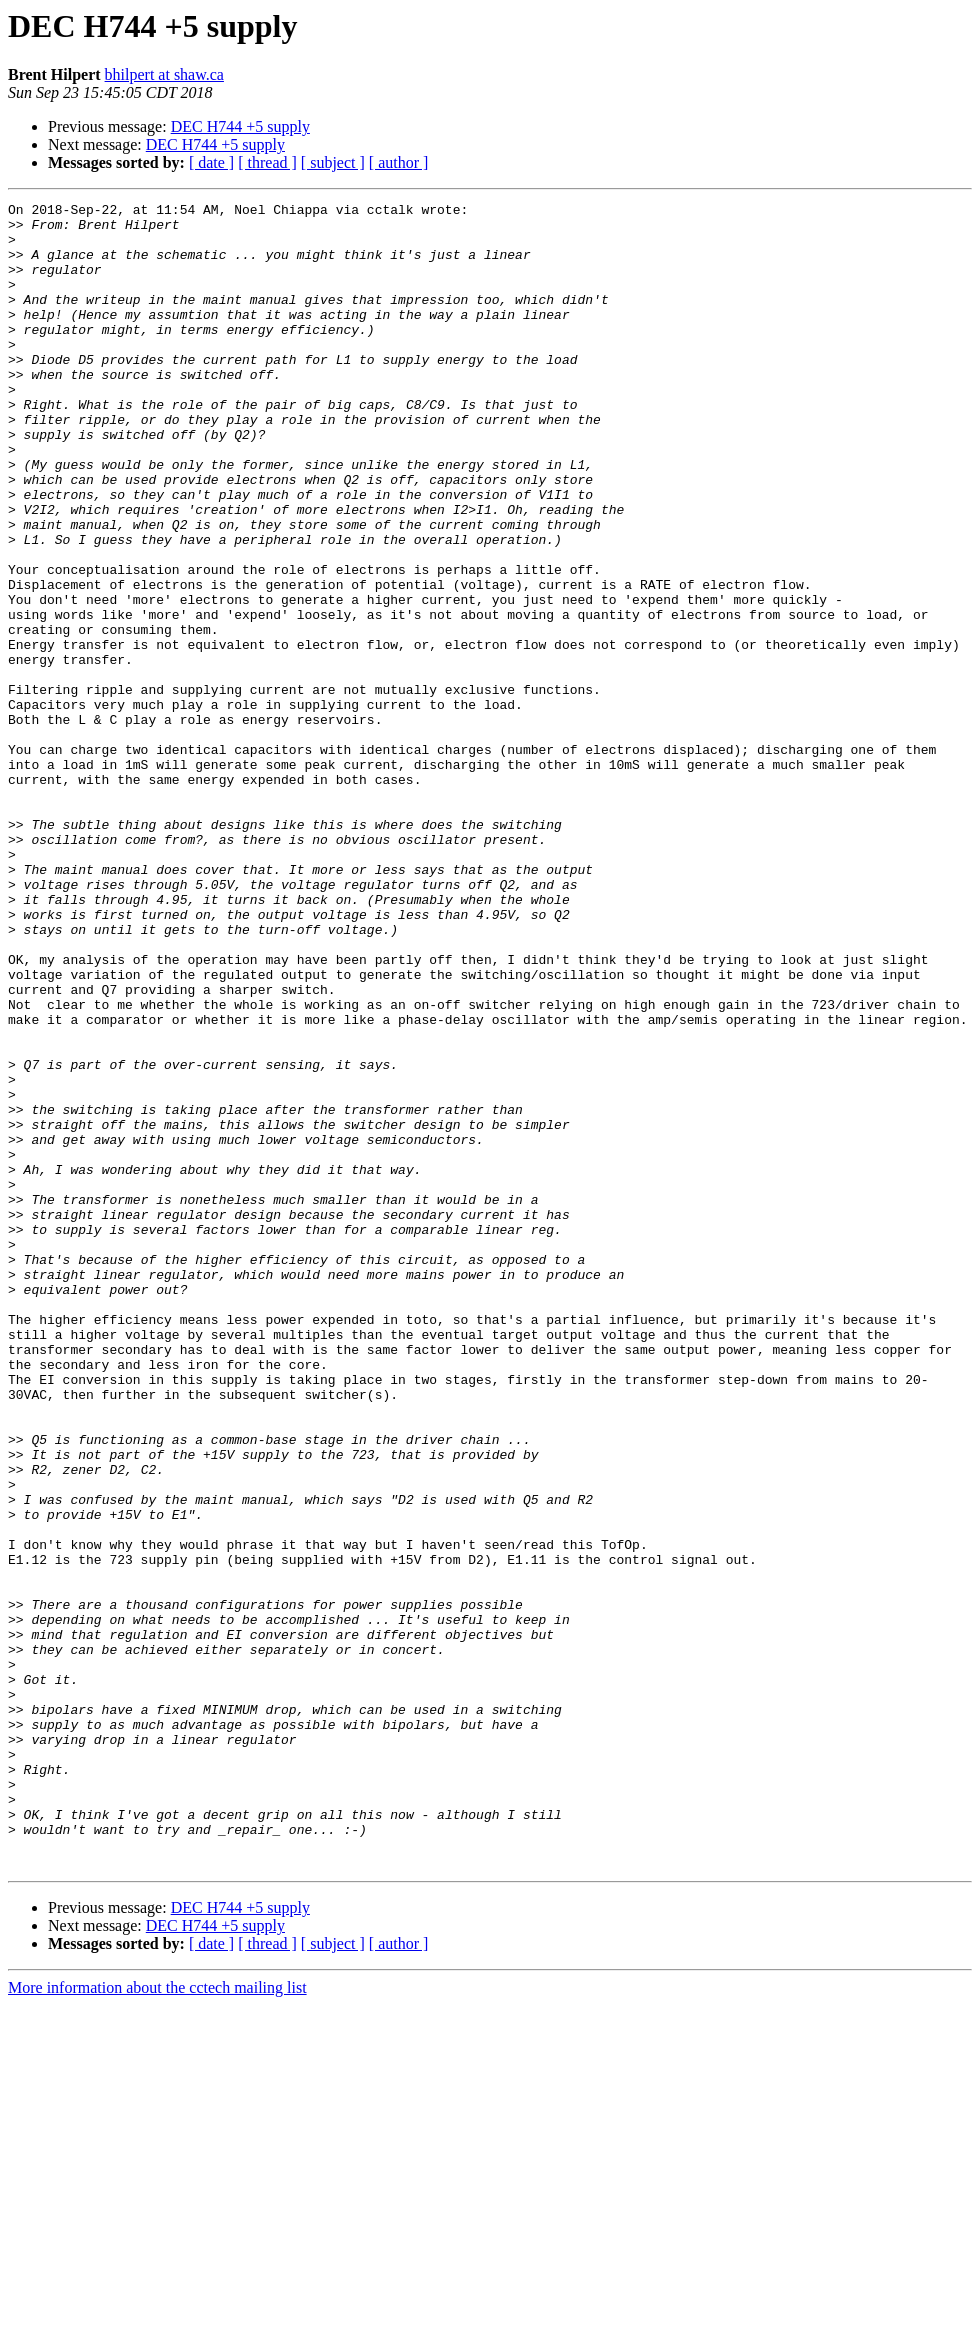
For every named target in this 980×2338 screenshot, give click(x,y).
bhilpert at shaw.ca (164, 74)
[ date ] (211, 162)
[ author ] (399, 162)
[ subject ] (333, 162)
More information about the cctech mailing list (157, 2320)
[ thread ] (267, 162)
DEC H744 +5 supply (240, 126)
